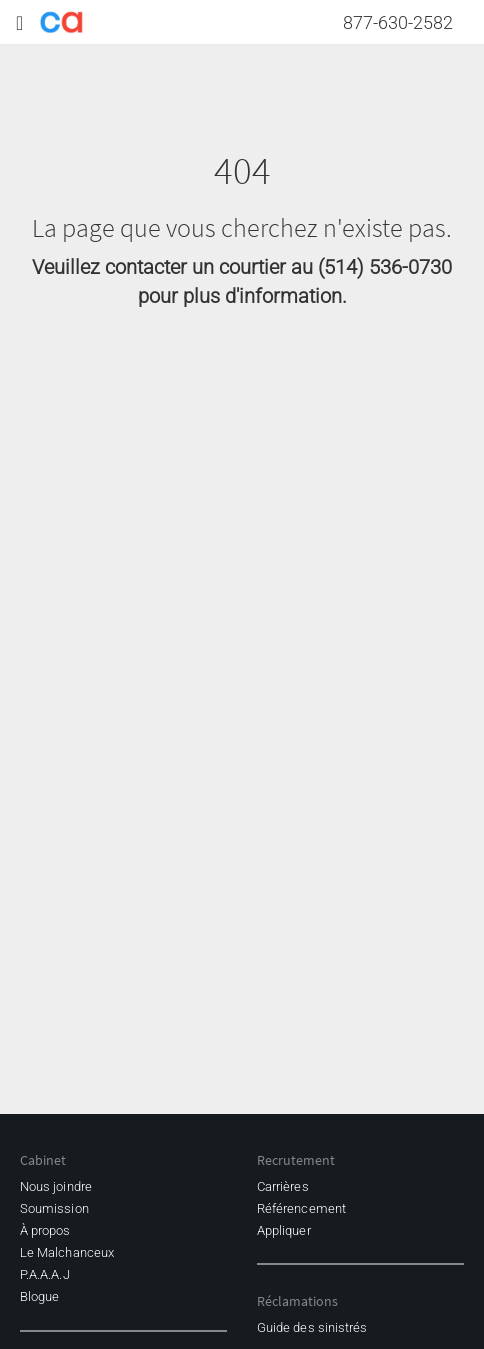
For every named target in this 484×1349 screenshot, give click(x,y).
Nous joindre (56, 1186)
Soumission (54, 1208)
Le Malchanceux (67, 1252)
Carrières (283, 1186)
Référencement (301, 1208)
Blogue (39, 1296)
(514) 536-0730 (385, 267)
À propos (45, 1230)
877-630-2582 (398, 23)
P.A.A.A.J (45, 1274)
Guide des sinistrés (312, 1327)
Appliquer (284, 1230)
